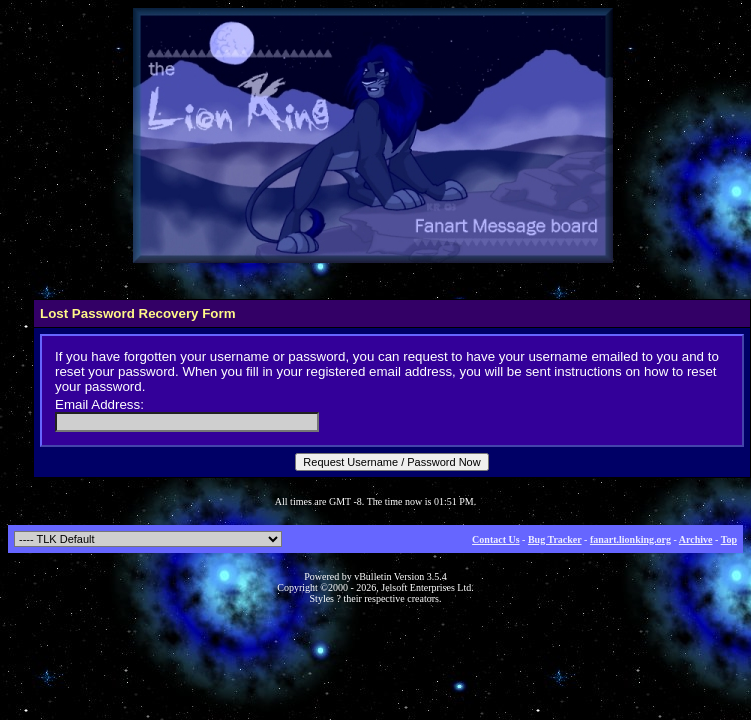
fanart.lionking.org (630, 539)
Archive (696, 539)
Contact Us (496, 539)
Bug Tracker (555, 539)
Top (729, 539)
